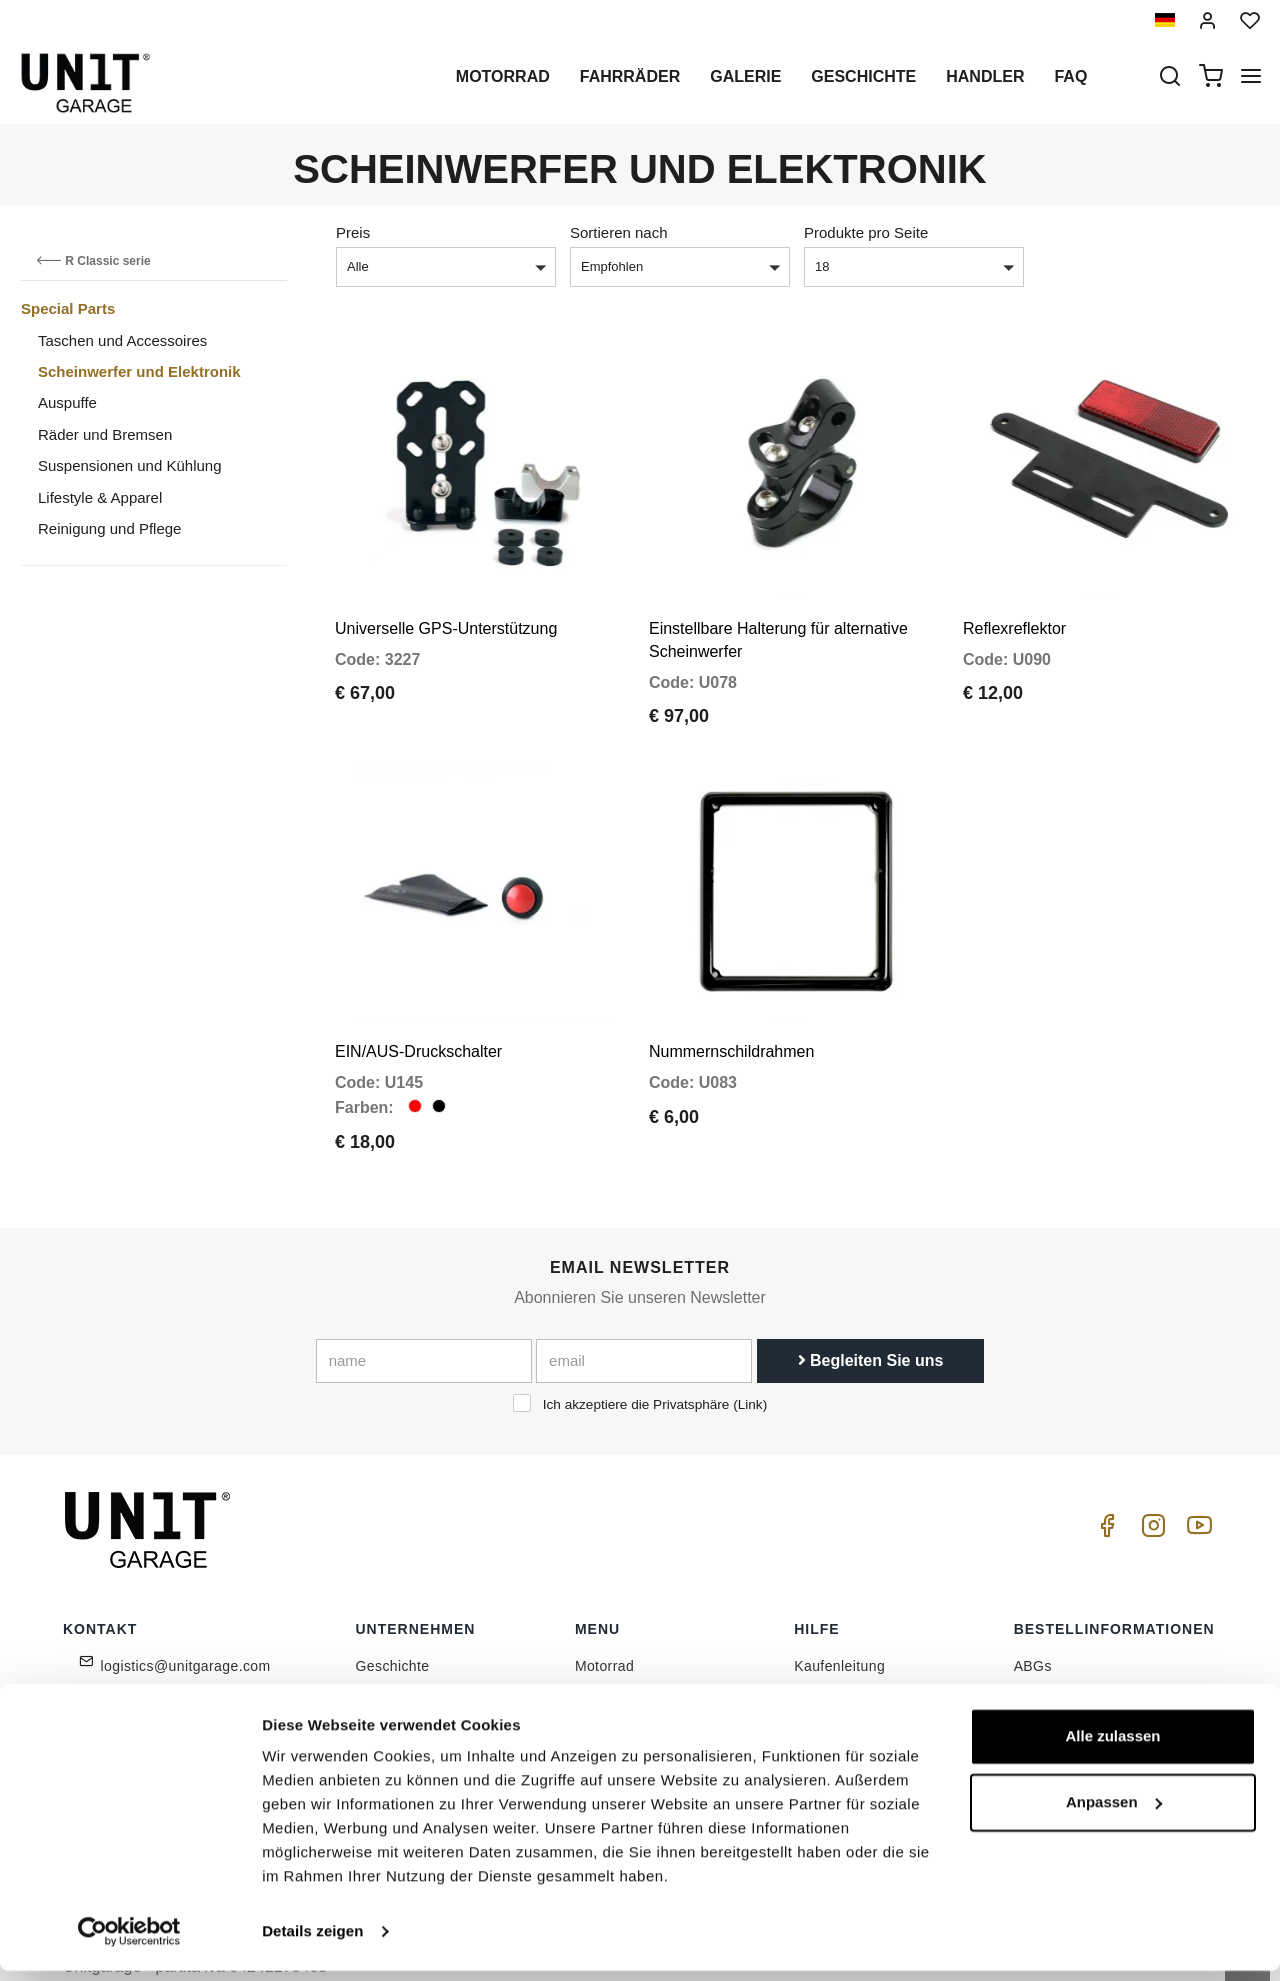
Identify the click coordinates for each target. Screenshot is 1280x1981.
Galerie (745, 76)
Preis (353, 232)
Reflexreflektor (1014, 608)
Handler (985, 76)
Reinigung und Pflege (109, 528)
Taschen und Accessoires (122, 340)
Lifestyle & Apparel (100, 497)
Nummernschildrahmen (731, 1013)
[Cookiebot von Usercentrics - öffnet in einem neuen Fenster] (129, 1942)
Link (750, 1365)
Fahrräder (630, 76)
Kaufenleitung (839, 1628)
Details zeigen (312, 1941)
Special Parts (68, 308)
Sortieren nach (619, 232)
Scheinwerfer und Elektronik (139, 371)
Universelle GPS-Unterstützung (446, 608)
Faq (1070, 76)
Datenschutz (397, 1690)
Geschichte (863, 76)
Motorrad (503, 76)
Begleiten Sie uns (871, 1321)
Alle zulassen (1112, 1746)
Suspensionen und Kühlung (130, 465)
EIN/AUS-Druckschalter (418, 1013)
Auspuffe (67, 402)
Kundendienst (839, 1659)
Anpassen (1114, 1811)
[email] (644, 1322)
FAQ (808, 1690)
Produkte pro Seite (866, 232)
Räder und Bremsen (105, 434)
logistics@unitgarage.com (186, 1628)
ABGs (1033, 1628)
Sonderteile (612, 1659)
